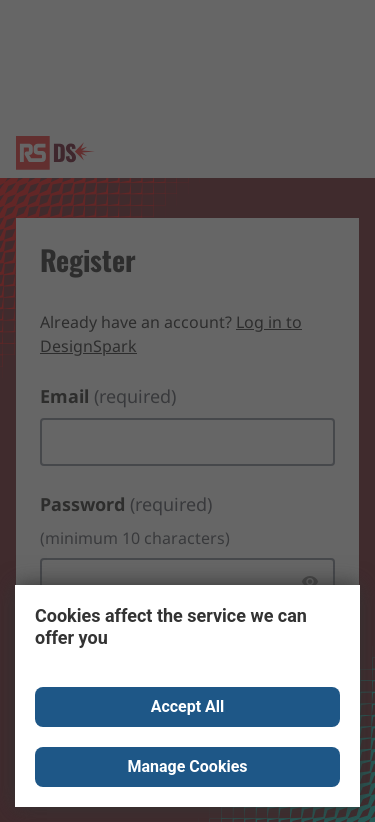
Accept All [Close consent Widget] (188, 706)
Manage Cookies (187, 766)
